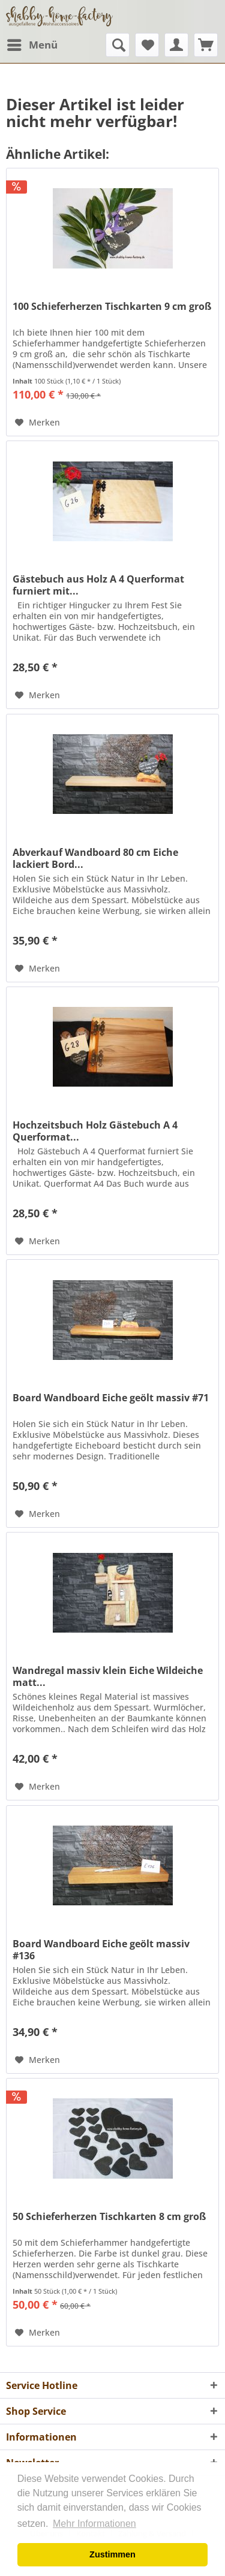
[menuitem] (32, 45)
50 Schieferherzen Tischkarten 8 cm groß (109, 2216)
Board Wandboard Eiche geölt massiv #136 (101, 1950)
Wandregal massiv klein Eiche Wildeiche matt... (108, 1676)
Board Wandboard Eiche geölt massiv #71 (111, 1398)
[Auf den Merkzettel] (37, 422)
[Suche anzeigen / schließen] (118, 45)
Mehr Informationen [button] (94, 2523)
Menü (32, 43)
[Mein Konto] (176, 45)
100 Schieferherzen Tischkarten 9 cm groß (112, 306)
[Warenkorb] (206, 45)
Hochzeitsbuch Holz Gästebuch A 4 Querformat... (95, 1131)
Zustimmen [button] (112, 2554)
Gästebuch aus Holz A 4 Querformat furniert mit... (98, 585)
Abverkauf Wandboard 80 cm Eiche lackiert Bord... (95, 858)
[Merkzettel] (147, 45)
